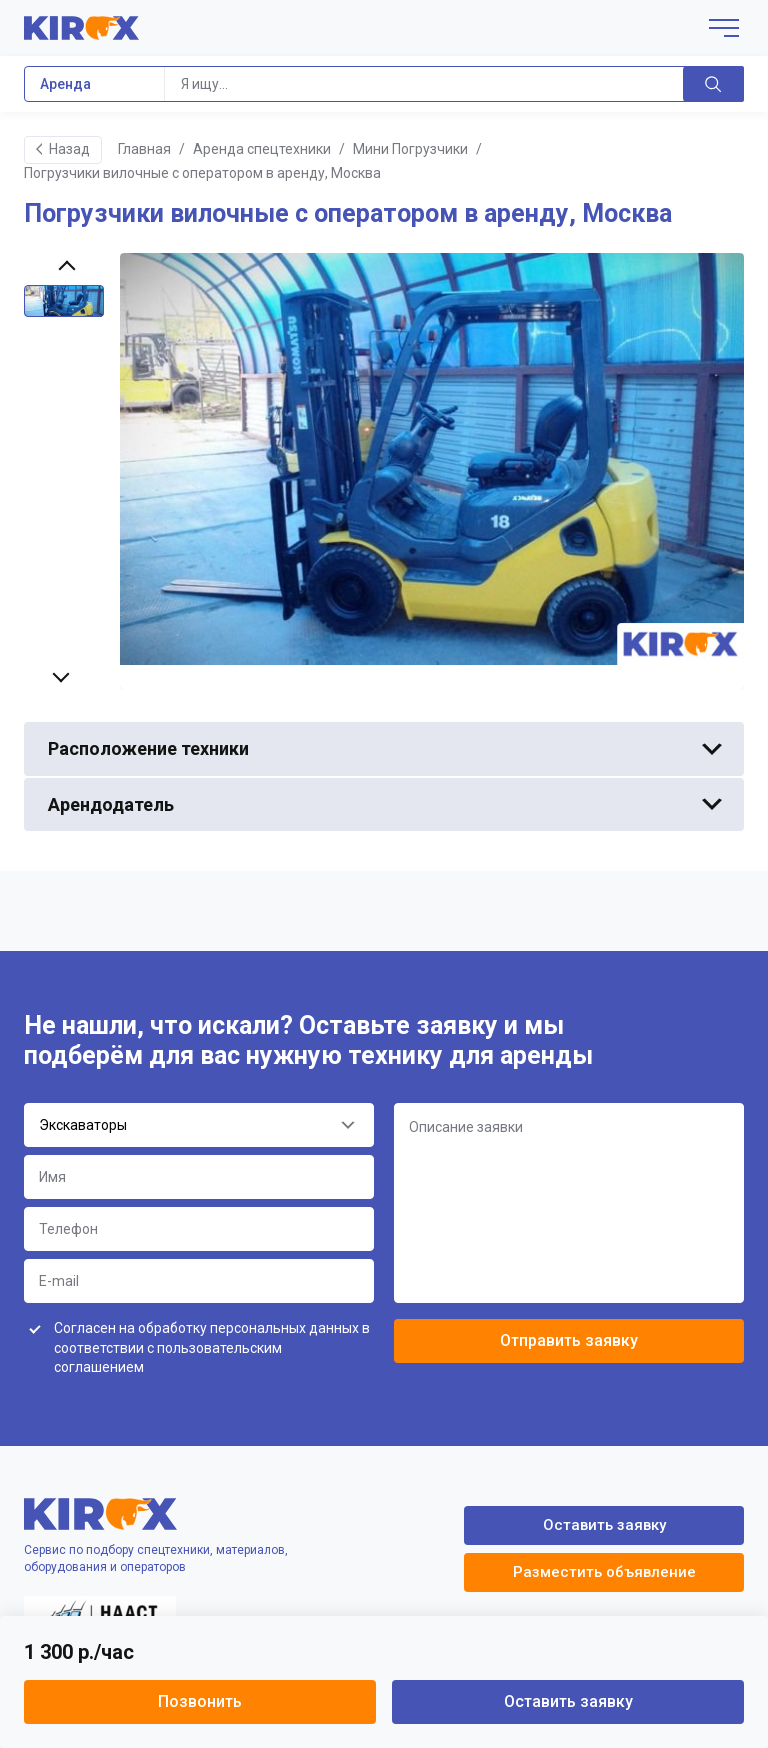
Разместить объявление (604, 1572)
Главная (144, 149)
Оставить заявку (568, 1701)
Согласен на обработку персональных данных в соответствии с (212, 1347)
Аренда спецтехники (262, 149)
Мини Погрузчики (410, 149)
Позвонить (200, 1701)
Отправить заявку (569, 1340)
